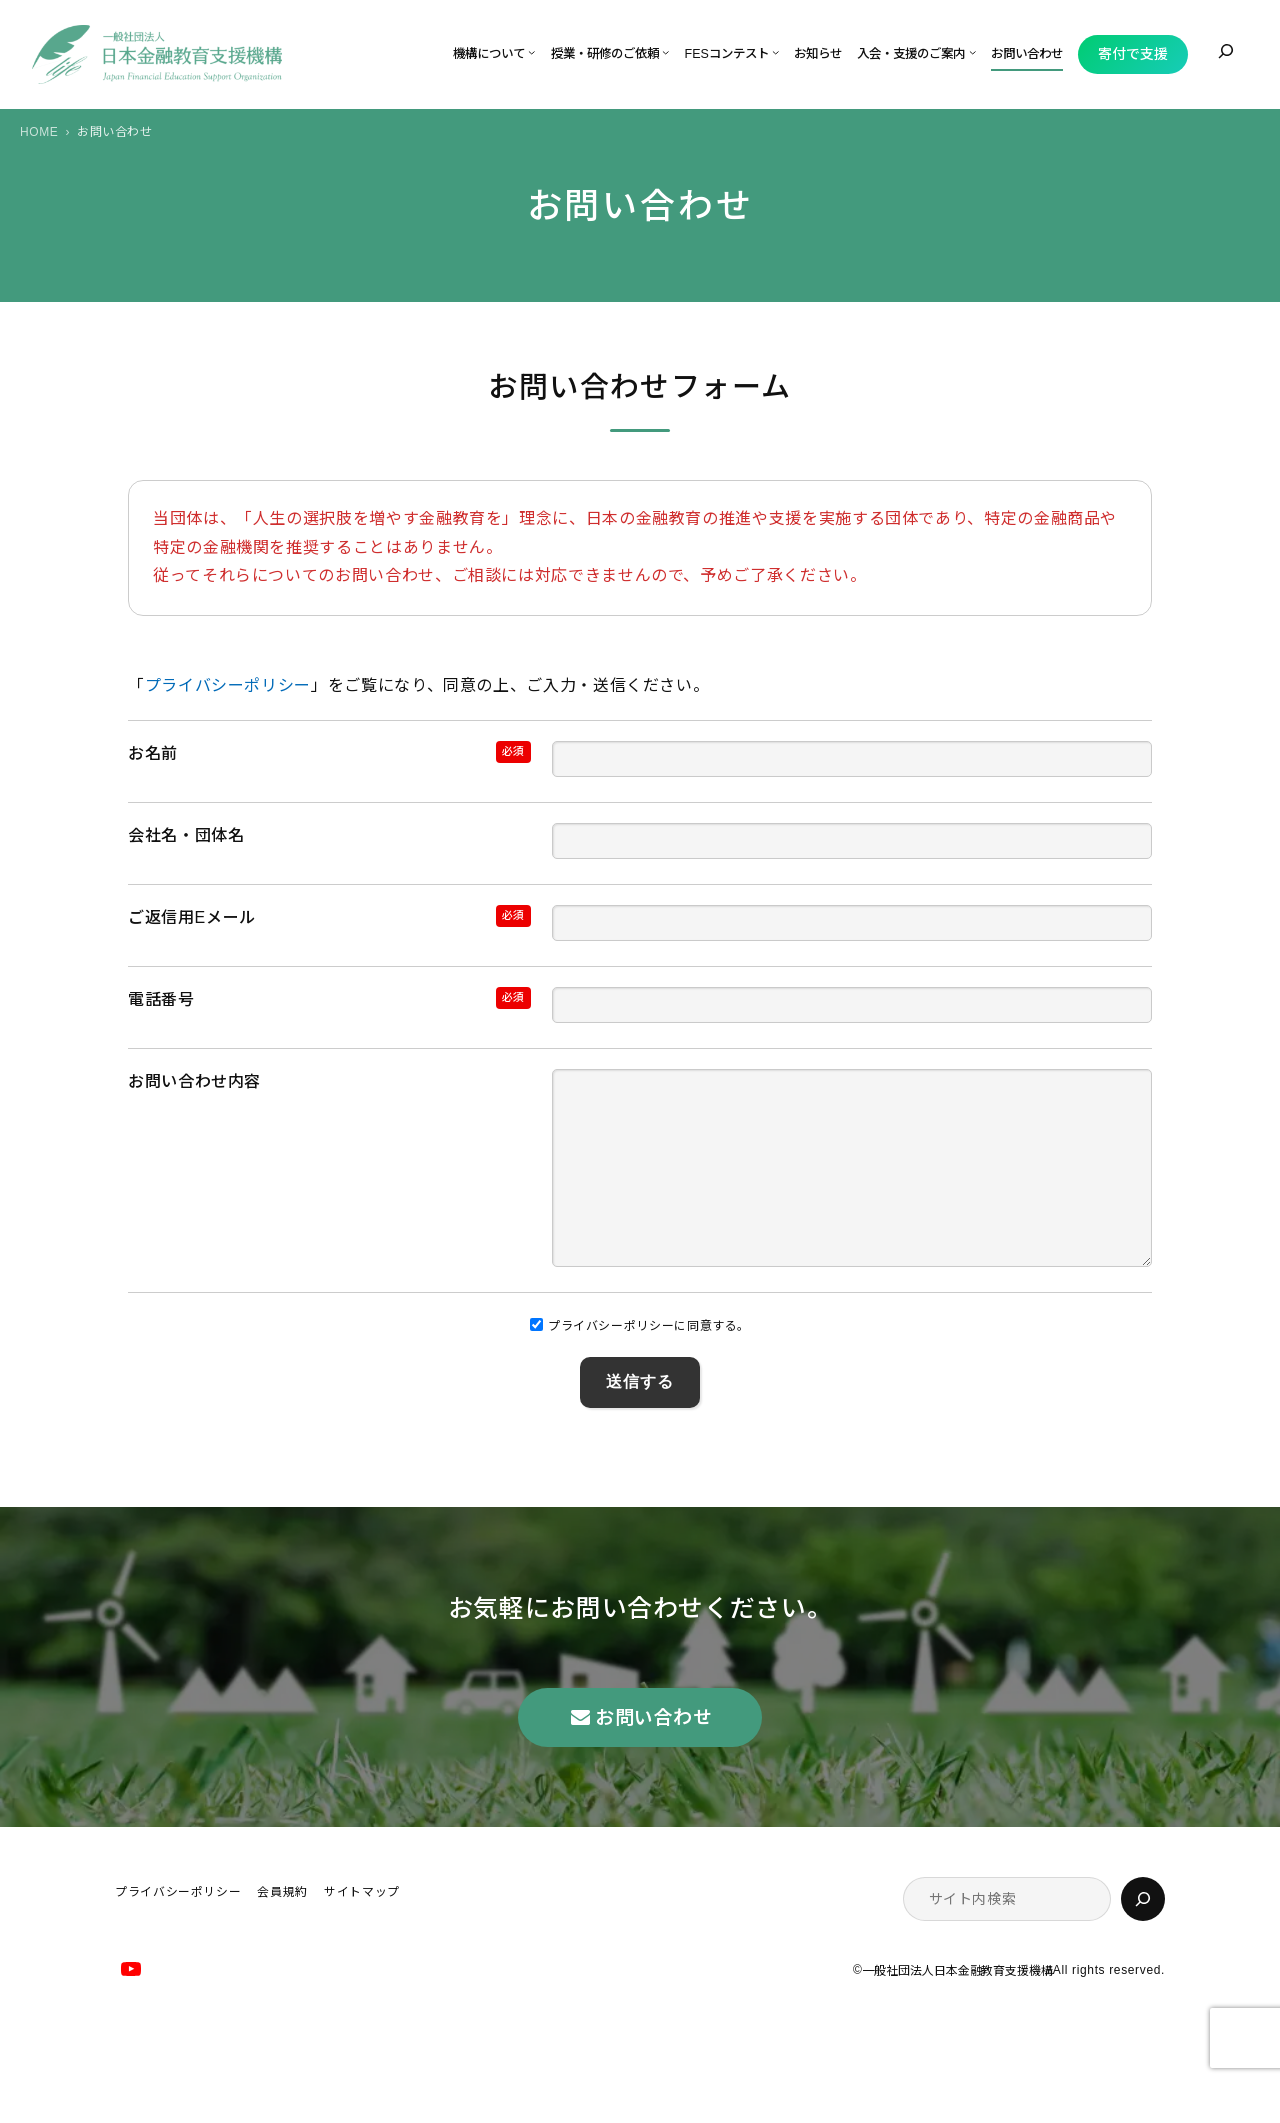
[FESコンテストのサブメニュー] (775, 51)
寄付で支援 (1133, 54)
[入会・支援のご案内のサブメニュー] (972, 51)
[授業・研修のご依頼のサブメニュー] (665, 51)
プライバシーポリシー (228, 685)
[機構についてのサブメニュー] (531, 51)
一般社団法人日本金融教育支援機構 (957, 2011)
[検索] (1143, 1939)
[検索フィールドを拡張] (1226, 51)
